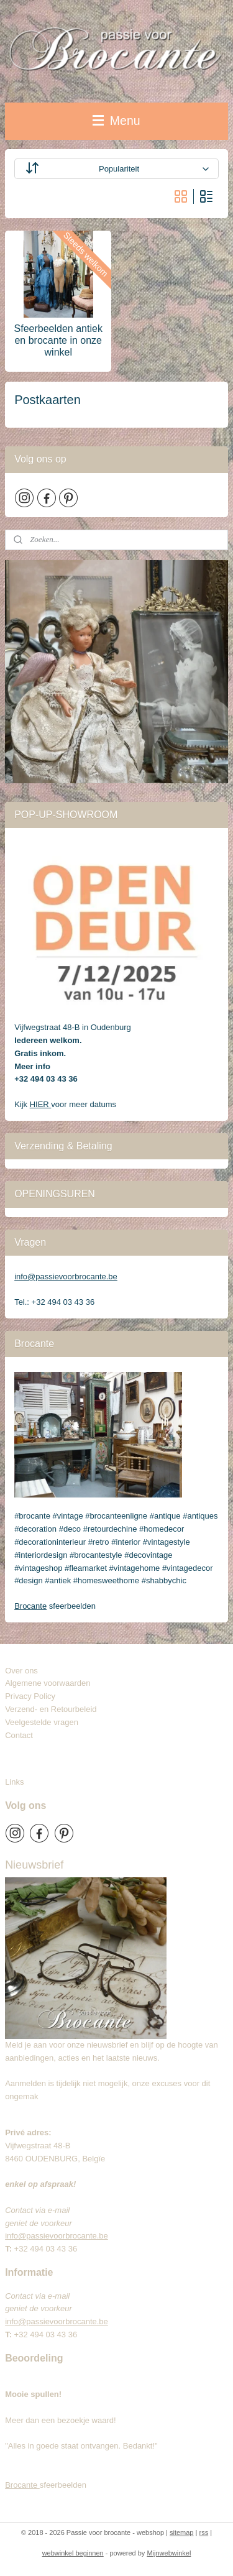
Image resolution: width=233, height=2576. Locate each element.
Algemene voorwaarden (47, 1683)
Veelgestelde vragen (41, 1722)
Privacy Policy (30, 1696)
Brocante (30, 1606)
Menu (116, 120)
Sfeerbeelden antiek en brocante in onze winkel (58, 340)
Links (14, 1782)
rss (203, 2532)
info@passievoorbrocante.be (65, 1276)
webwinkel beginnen (73, 2553)
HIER (41, 1104)
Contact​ (23, 1735)
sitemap (182, 2532)
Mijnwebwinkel (169, 2553)
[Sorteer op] (116, 168)
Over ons (21, 1670)
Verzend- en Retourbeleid (50, 1709)
